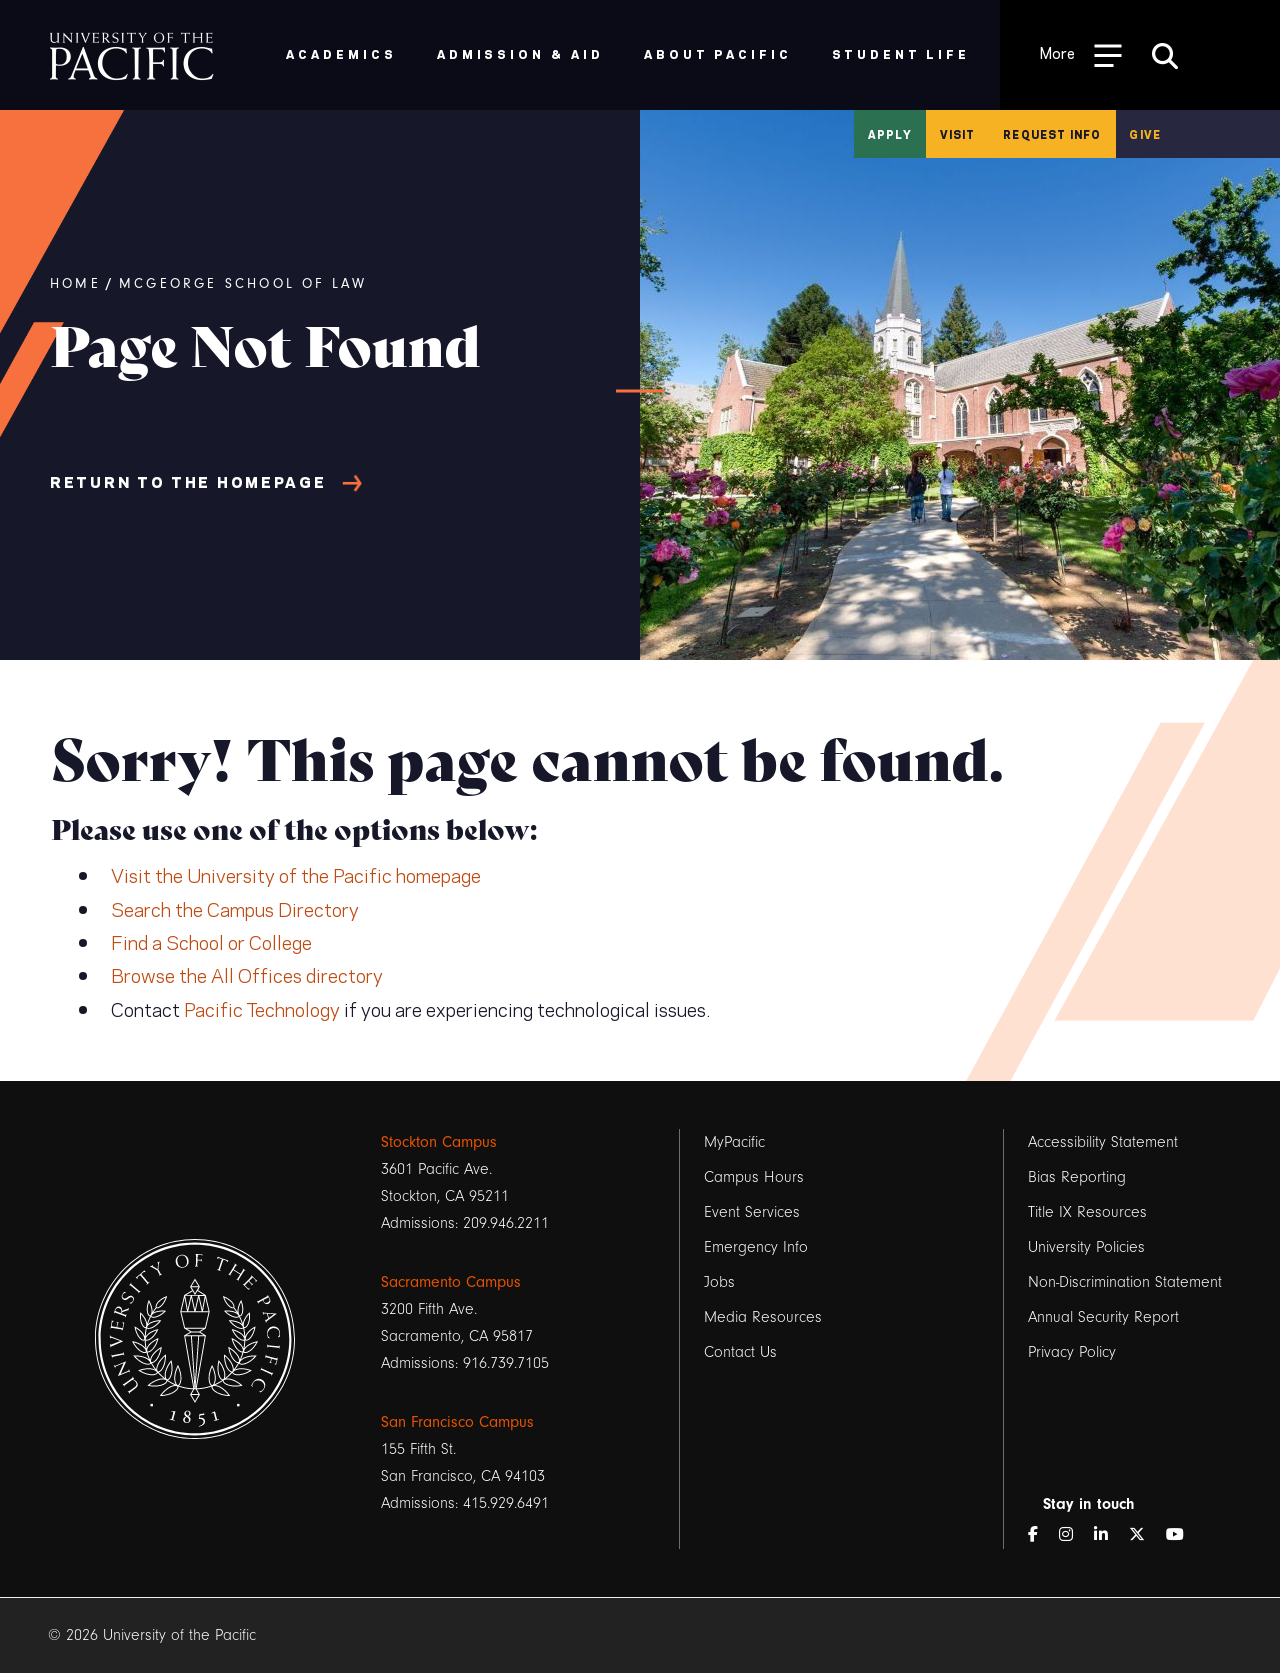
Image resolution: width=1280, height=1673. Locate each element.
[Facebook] (1041, 1535)
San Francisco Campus (457, 1422)
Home (75, 284)
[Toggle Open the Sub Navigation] (1081, 54)
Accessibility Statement (1103, 1142)
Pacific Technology (262, 1008)
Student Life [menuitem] (901, 53)
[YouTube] (1183, 1535)
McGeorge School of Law (243, 284)
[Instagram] (1074, 1535)
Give (1145, 134)
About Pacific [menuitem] (717, 53)
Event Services (752, 1212)
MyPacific (734, 1142)
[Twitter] (1145, 1535)
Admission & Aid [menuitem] (520, 53)
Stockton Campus (439, 1142)
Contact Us (740, 1352)
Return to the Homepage (188, 480)
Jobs (719, 1282)
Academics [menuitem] (341, 53)
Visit (958, 134)
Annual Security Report (1103, 1317)
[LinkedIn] (1109, 1535)
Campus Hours (754, 1177)
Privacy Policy (1072, 1352)
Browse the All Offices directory (247, 974)
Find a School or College (211, 941)
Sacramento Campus (451, 1282)
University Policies (1086, 1247)
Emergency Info (756, 1247)
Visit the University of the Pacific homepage (296, 874)
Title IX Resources (1087, 1212)
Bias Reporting (1077, 1177)
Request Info (1052, 134)
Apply (890, 134)
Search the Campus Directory (235, 908)
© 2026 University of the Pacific (152, 1635)
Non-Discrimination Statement (1125, 1282)
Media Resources (763, 1317)
